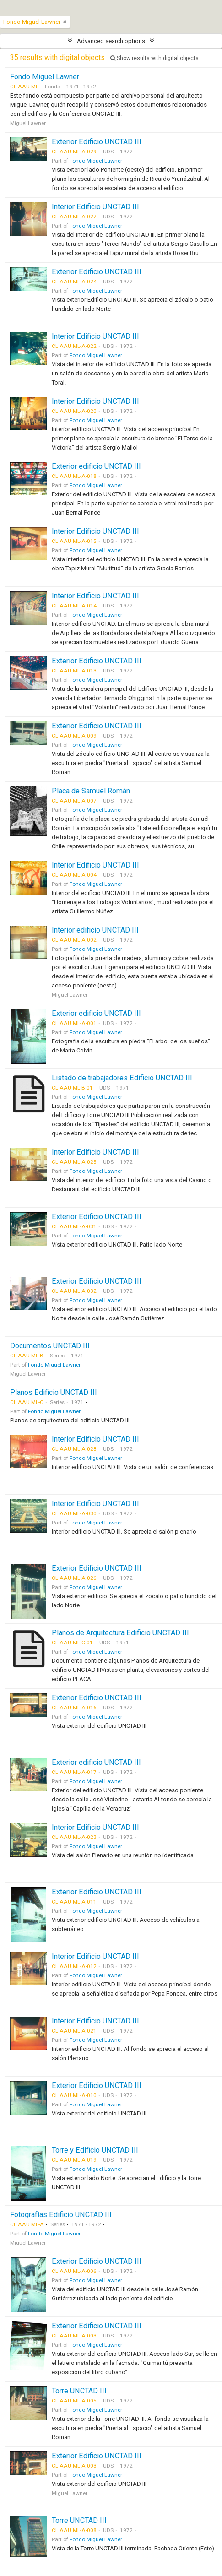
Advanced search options (111, 41)
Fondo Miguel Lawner (44, 76)
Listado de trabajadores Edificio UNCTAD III (122, 1078)
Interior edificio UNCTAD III (95, 930)
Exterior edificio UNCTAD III (96, 466)
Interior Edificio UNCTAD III (95, 206)
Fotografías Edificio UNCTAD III (61, 2214)
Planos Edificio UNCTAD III (53, 1392)
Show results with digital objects (154, 58)
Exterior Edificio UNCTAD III (96, 141)
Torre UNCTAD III (79, 2390)
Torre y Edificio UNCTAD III (95, 2150)
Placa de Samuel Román (91, 790)
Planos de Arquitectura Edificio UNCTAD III (120, 1632)
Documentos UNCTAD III (50, 1345)
